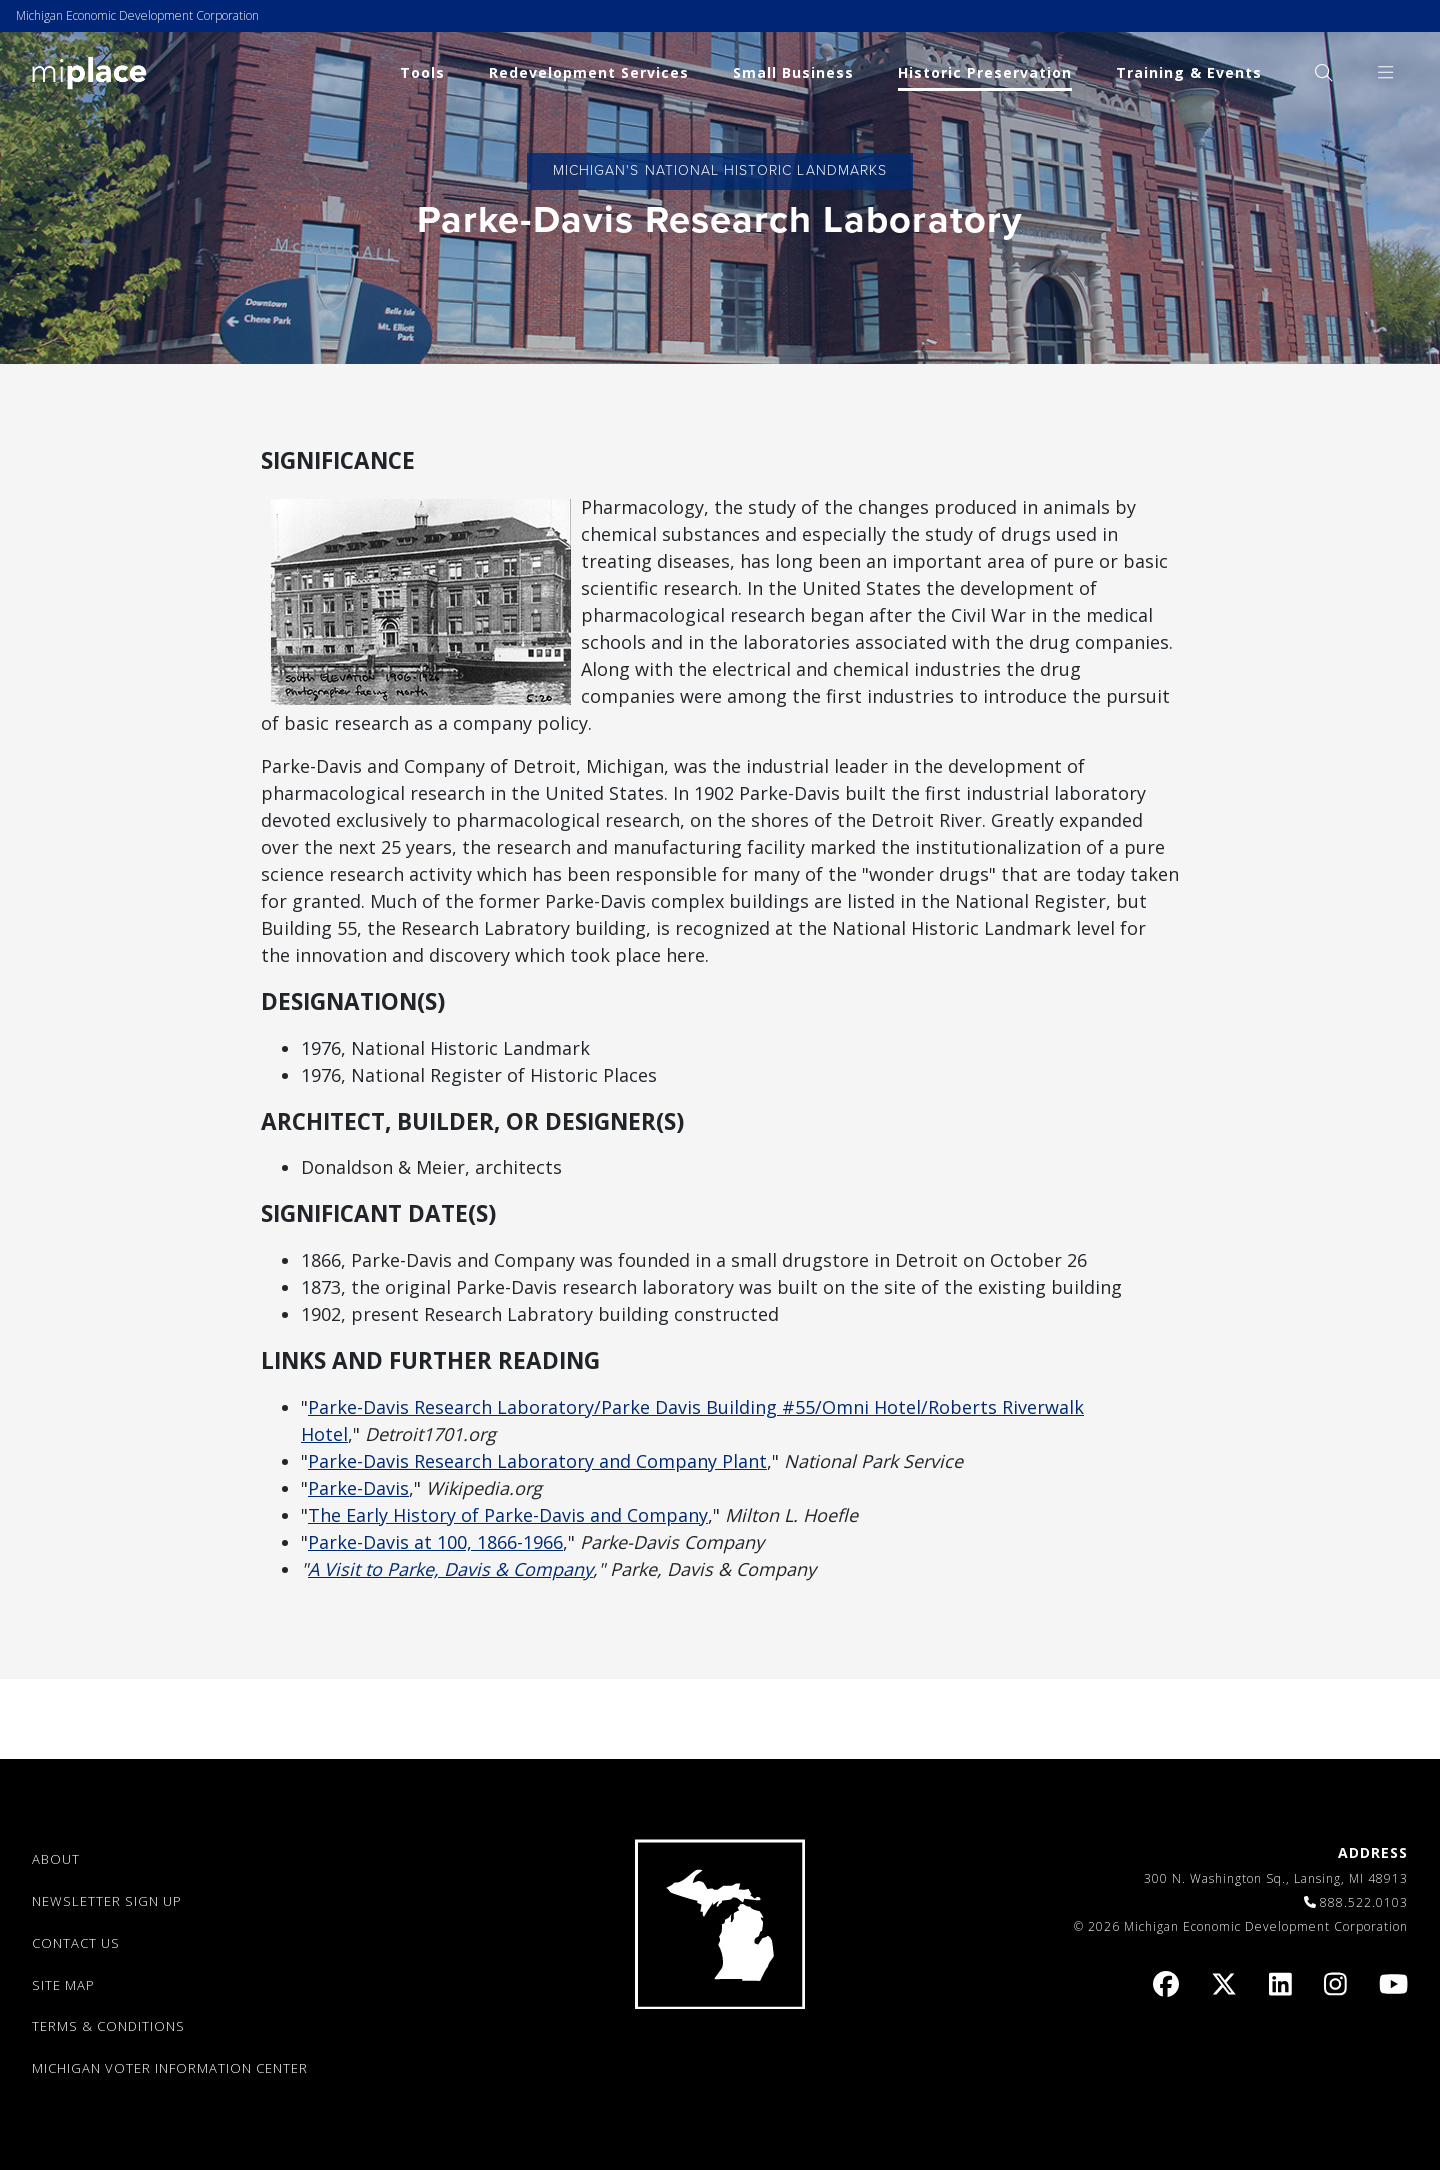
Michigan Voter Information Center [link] (170, 2068)
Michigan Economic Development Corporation (137, 15)
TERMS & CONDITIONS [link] (108, 2026)
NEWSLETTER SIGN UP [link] (107, 1901)
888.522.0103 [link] (1364, 1902)
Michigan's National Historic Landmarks (720, 170)
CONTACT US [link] (76, 1943)
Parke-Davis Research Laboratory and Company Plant (537, 1461)
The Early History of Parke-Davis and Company (508, 1515)
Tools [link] (422, 72)
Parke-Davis (358, 1488)
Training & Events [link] (1189, 72)
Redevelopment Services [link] (589, 72)
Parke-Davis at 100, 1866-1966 (435, 1542)
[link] (89, 71)
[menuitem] (1323, 72)
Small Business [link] (793, 72)
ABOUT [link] (56, 1859)
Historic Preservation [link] (985, 72)
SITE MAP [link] (63, 1985)
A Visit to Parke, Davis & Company (450, 1569)
